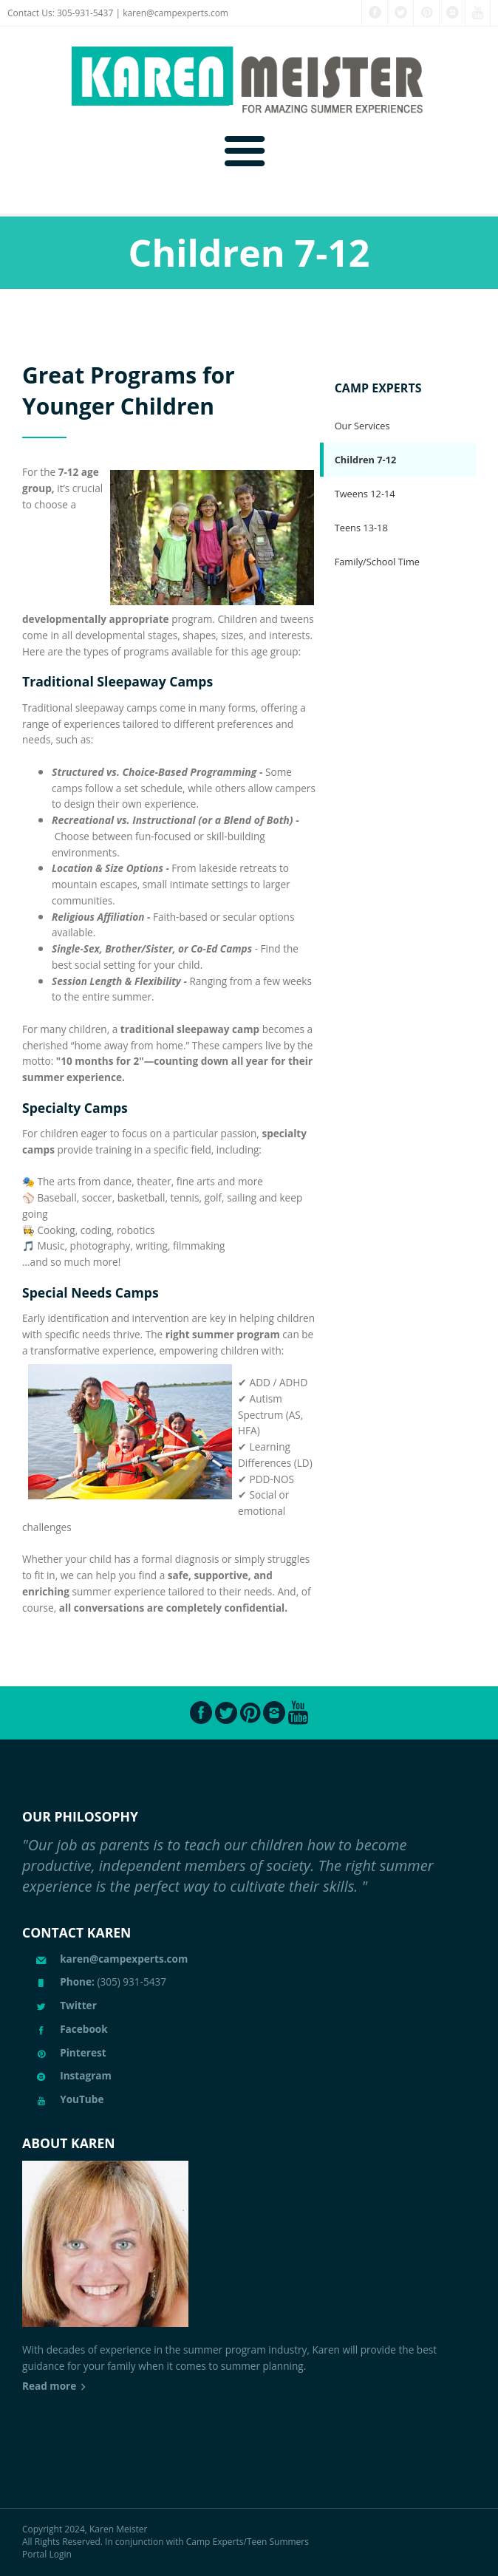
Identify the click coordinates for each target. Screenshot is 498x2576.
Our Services (362, 425)
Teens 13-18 (361, 527)
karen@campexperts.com (175, 13)
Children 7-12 (366, 459)
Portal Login (47, 2554)
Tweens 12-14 (365, 493)
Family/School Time (377, 561)
